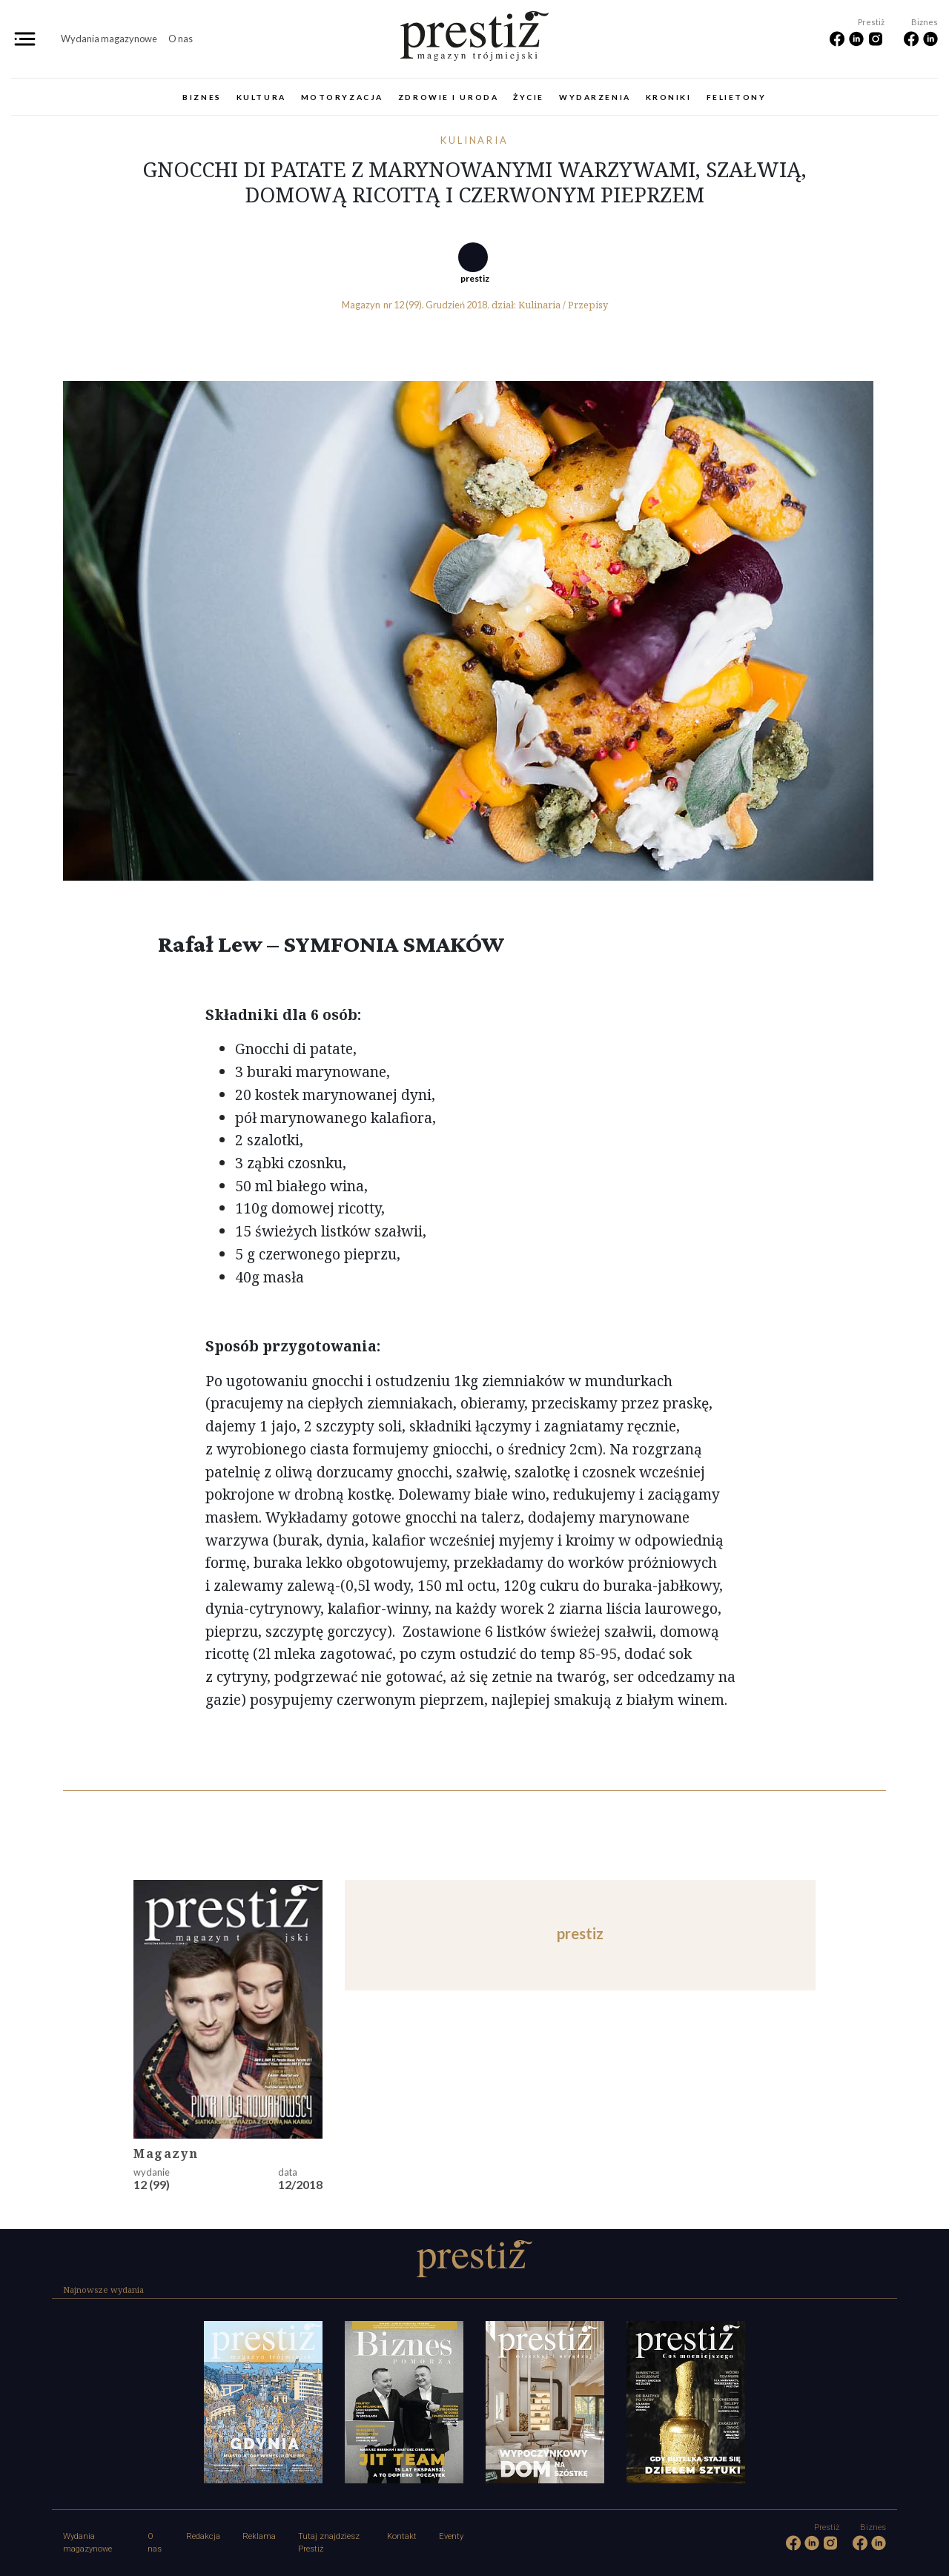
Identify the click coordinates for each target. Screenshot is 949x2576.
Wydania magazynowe (109, 38)
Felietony (737, 97)
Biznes (201, 97)
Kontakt (402, 2536)
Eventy (451, 2536)
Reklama (259, 2536)
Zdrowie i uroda (448, 97)
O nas (180, 38)
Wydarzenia (595, 97)
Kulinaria (474, 140)
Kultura (261, 97)
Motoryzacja (342, 97)
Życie (528, 97)
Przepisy (588, 304)
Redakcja (203, 2536)
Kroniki (669, 97)
